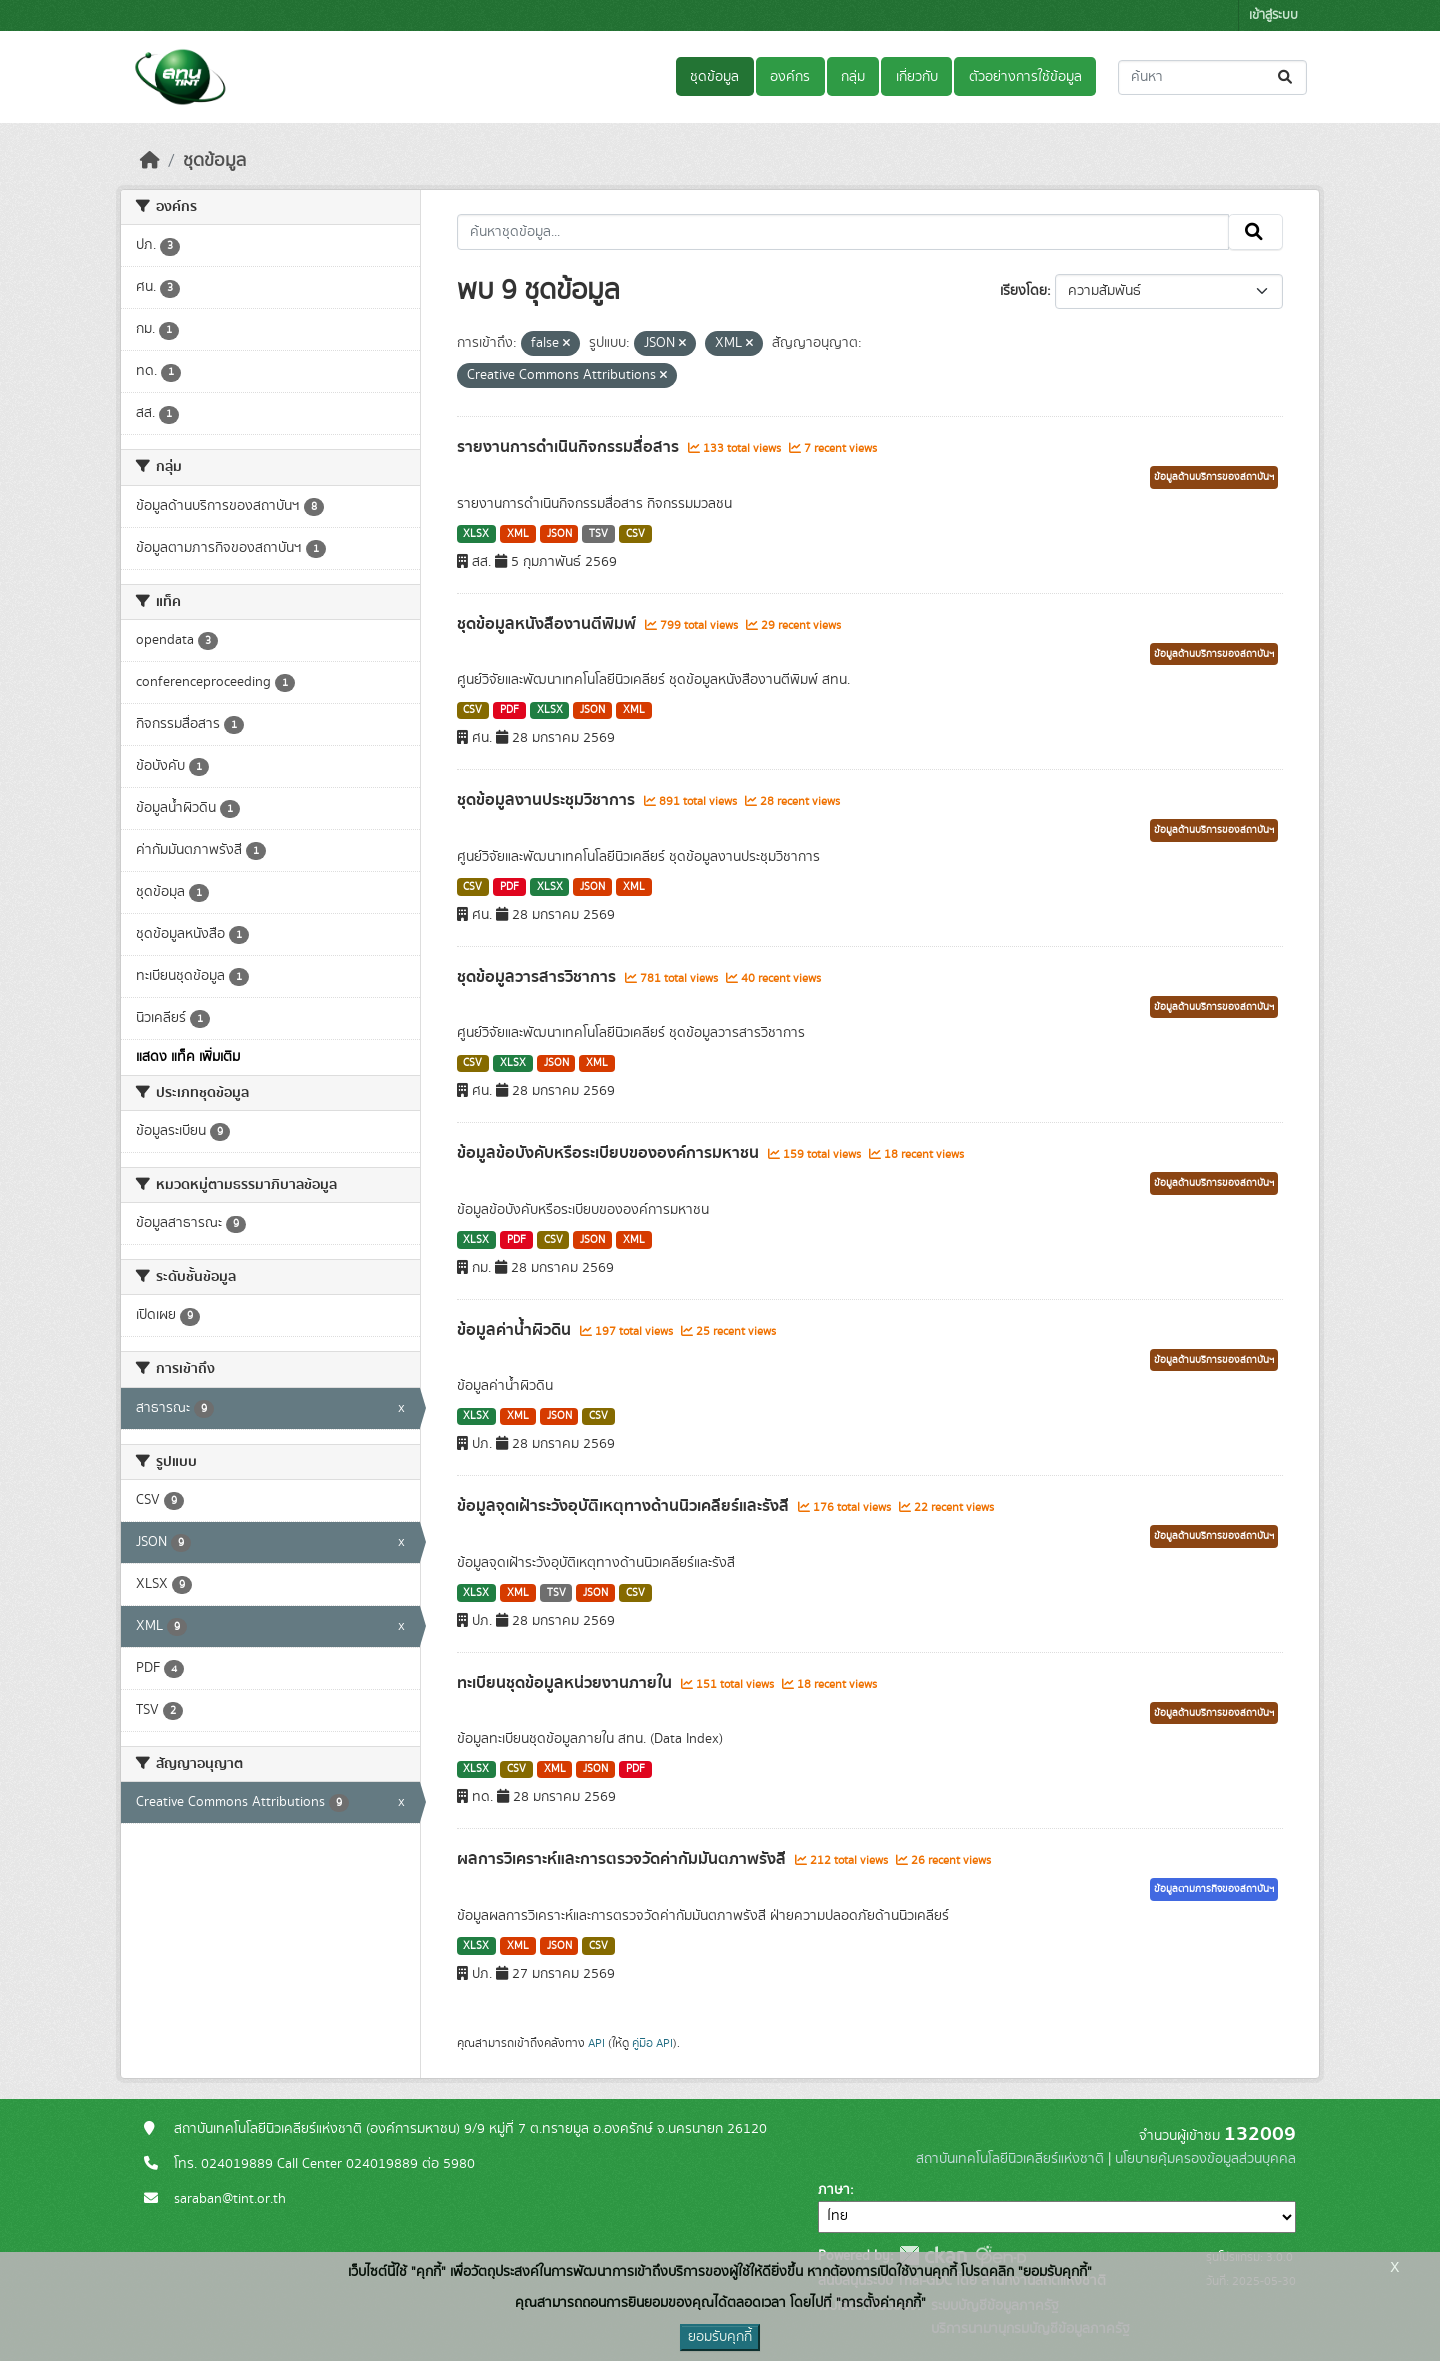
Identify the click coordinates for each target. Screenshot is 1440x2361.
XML (518, 534)
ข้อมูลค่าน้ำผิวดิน (516, 1330)
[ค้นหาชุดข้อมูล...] (1212, 77)
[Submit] (1286, 77)
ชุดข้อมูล (714, 77)
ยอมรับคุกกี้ (720, 2337)
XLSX (476, 534)
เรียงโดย (1023, 291)
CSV (635, 534)
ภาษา (834, 2190)
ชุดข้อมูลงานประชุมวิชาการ (548, 800)
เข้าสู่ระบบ (1273, 15)
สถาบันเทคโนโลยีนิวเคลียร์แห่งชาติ (1010, 2159)
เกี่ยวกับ (917, 77)
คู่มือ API (652, 2043)
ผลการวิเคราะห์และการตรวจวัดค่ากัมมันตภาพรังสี (623, 1859)
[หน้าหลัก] (150, 161)
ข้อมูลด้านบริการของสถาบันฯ (1214, 477)
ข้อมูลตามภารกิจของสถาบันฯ (1214, 1889)
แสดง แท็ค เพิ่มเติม (188, 1057)
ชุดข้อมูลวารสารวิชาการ (538, 977)
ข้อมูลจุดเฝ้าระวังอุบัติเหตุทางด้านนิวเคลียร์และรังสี (625, 1506)
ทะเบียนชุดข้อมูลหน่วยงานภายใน (566, 1683)
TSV (598, 534)
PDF (509, 710)
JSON (559, 534)
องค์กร (790, 77)
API (596, 2043)
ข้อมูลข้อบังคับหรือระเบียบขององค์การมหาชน (610, 1153)
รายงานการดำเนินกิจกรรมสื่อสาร (570, 447)
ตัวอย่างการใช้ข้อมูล (1025, 77)
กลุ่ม (853, 77)
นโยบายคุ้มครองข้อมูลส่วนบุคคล (1205, 2159)
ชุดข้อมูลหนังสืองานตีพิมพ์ (548, 624)
